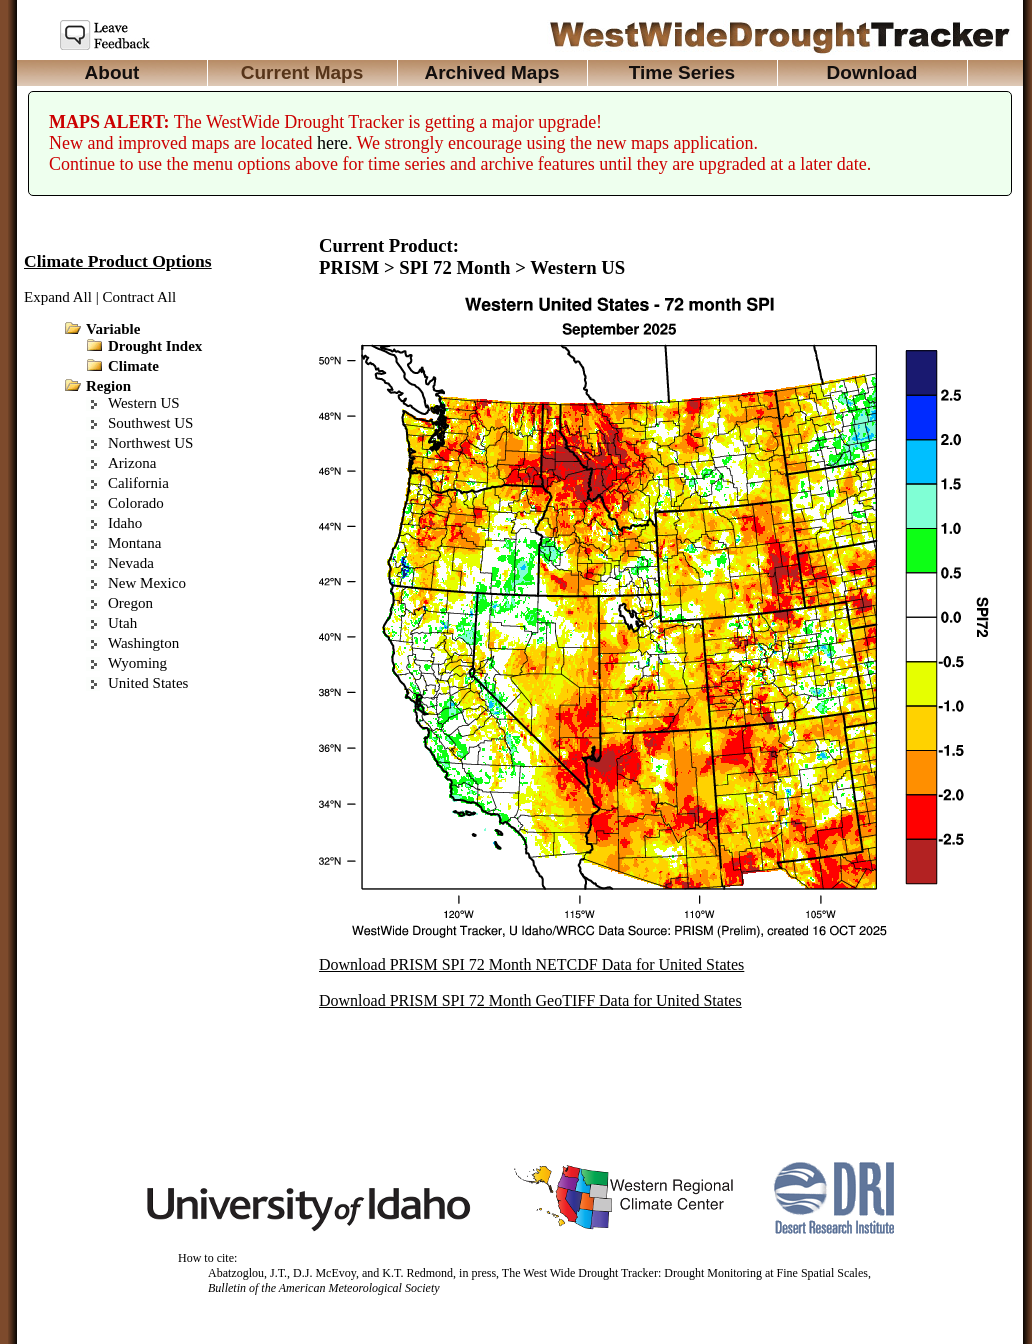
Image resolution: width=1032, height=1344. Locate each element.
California (138, 483)
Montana (134, 543)
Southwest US (150, 423)
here (332, 143)
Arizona (132, 463)
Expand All (58, 297)
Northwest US (150, 443)
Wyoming (137, 663)
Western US (144, 403)
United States (148, 683)
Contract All (139, 297)
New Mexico (147, 583)
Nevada (131, 563)
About (112, 72)
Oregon (130, 603)
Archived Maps (491, 72)
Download (872, 72)
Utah (122, 623)
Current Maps (302, 72)
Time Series (682, 72)
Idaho (125, 523)
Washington (143, 643)
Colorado (136, 503)
